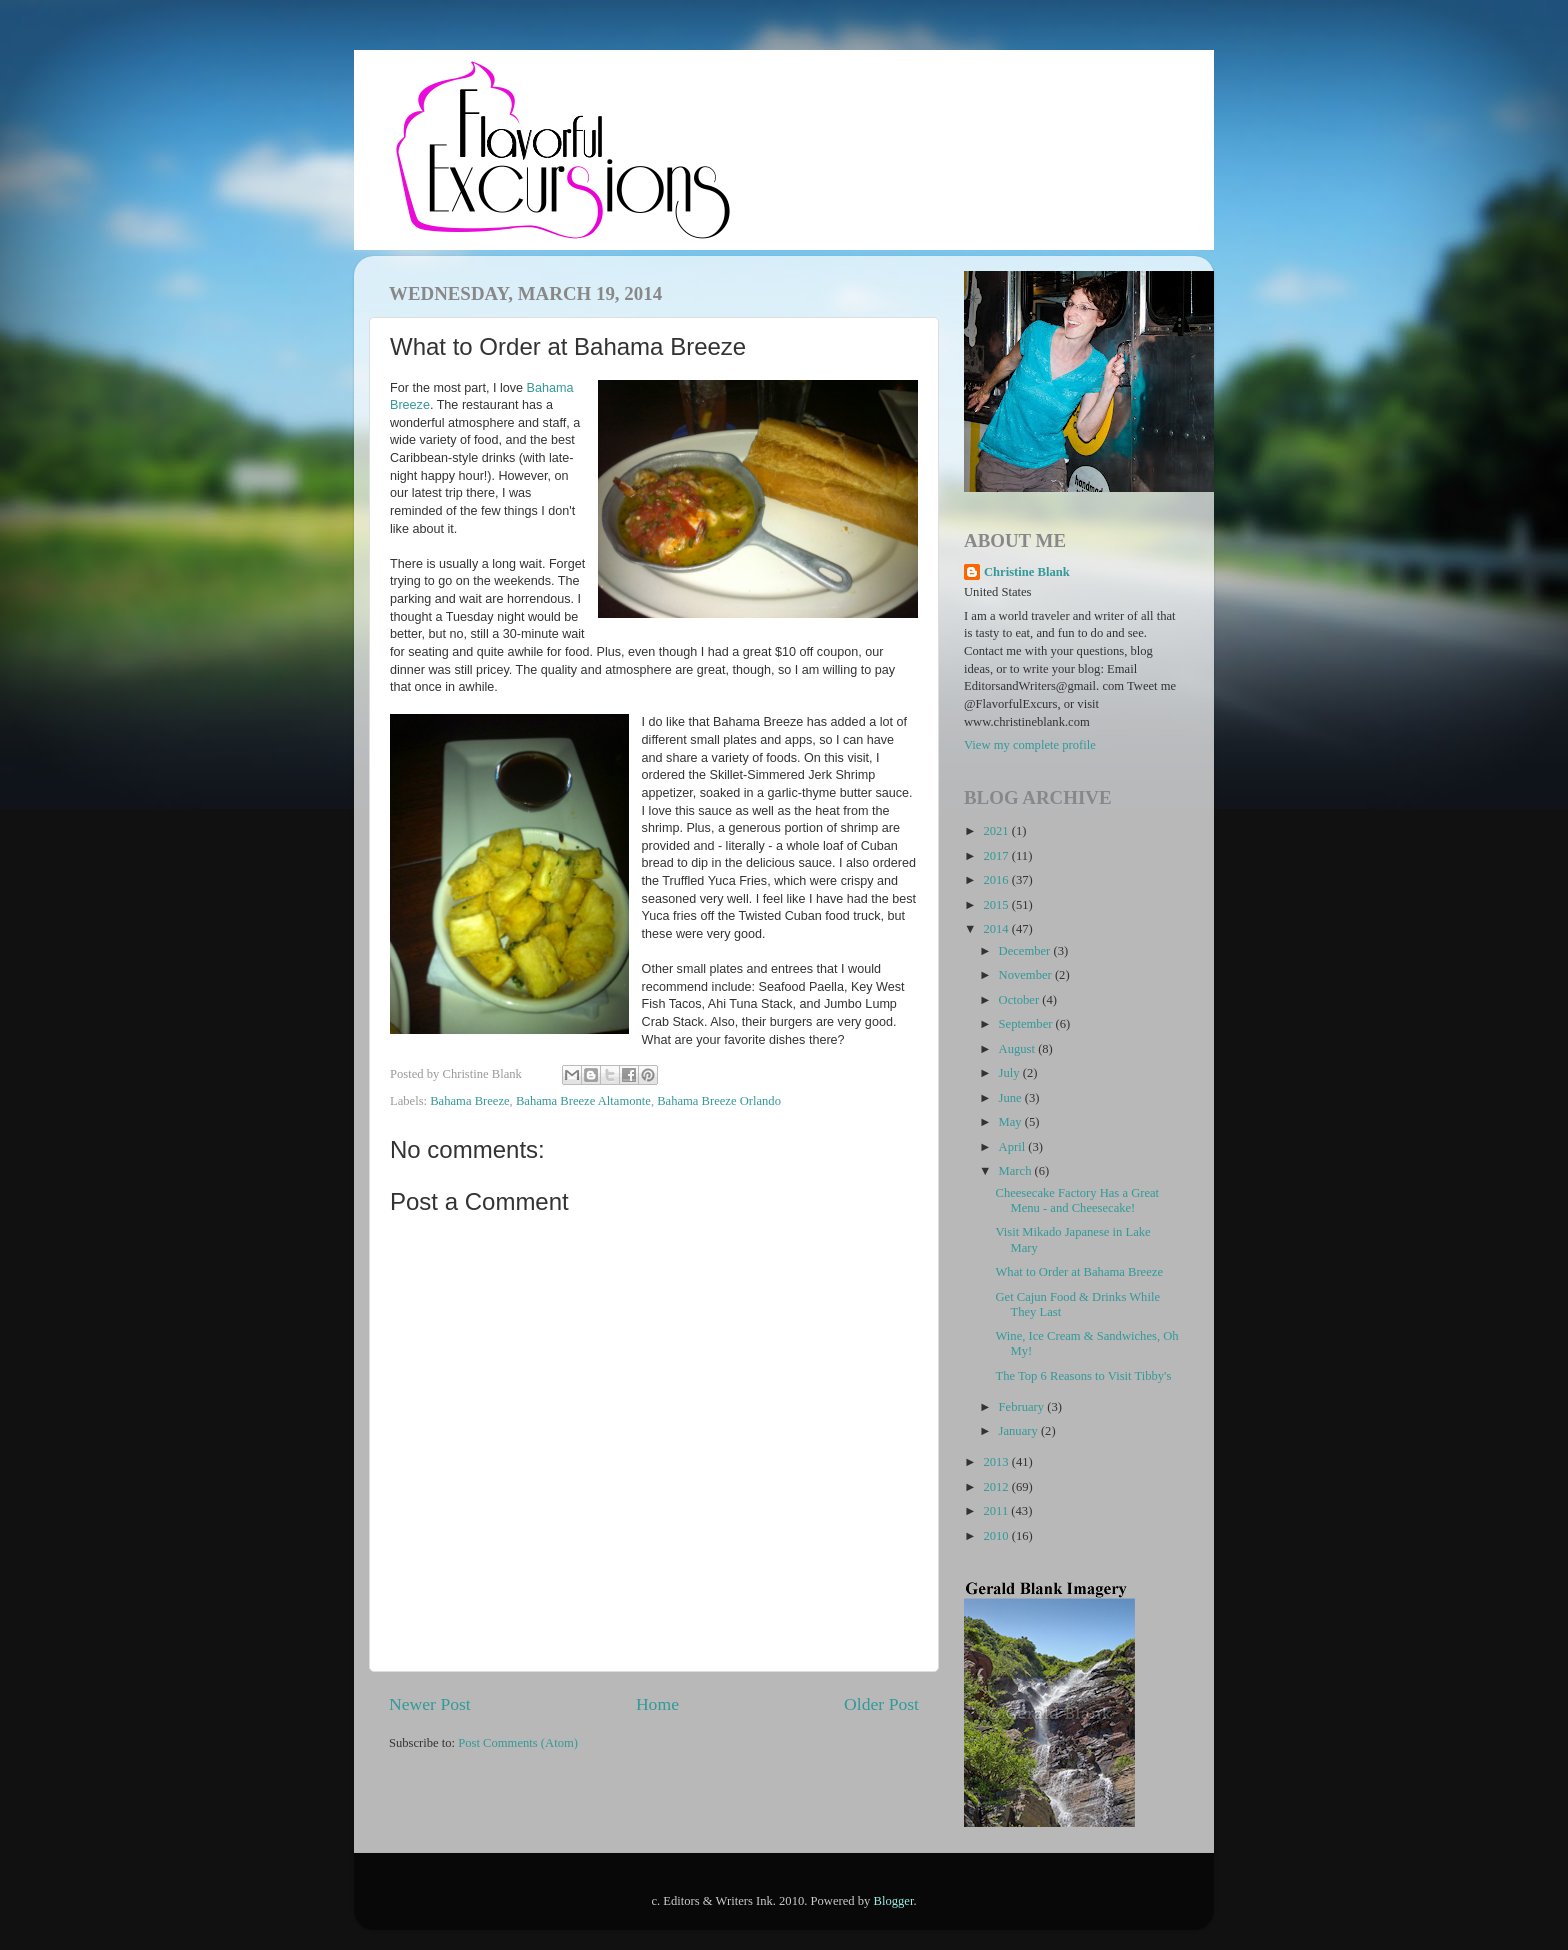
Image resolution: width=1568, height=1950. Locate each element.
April (1014, 1147)
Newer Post (430, 1704)
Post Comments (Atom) (518, 1743)
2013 (997, 1462)
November (1027, 975)
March (1017, 1171)
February (1023, 1407)
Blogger (894, 1901)
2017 (997, 856)
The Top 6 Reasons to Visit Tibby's (1083, 1376)
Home (657, 1704)
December (1026, 951)
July (1011, 1073)
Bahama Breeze (469, 1101)
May (1012, 1122)
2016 (997, 880)
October (1021, 1000)
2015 (997, 905)
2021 (997, 831)
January (1020, 1431)
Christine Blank (1027, 572)
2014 (997, 929)
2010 (997, 1536)
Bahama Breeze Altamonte (583, 1101)
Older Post (881, 1704)
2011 (997, 1511)
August (1019, 1049)
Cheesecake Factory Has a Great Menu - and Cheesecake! (1077, 1200)
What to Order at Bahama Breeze (1078, 1272)
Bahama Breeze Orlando (719, 1101)
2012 (997, 1487)
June (1012, 1098)
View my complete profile (1030, 745)
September (1027, 1024)
